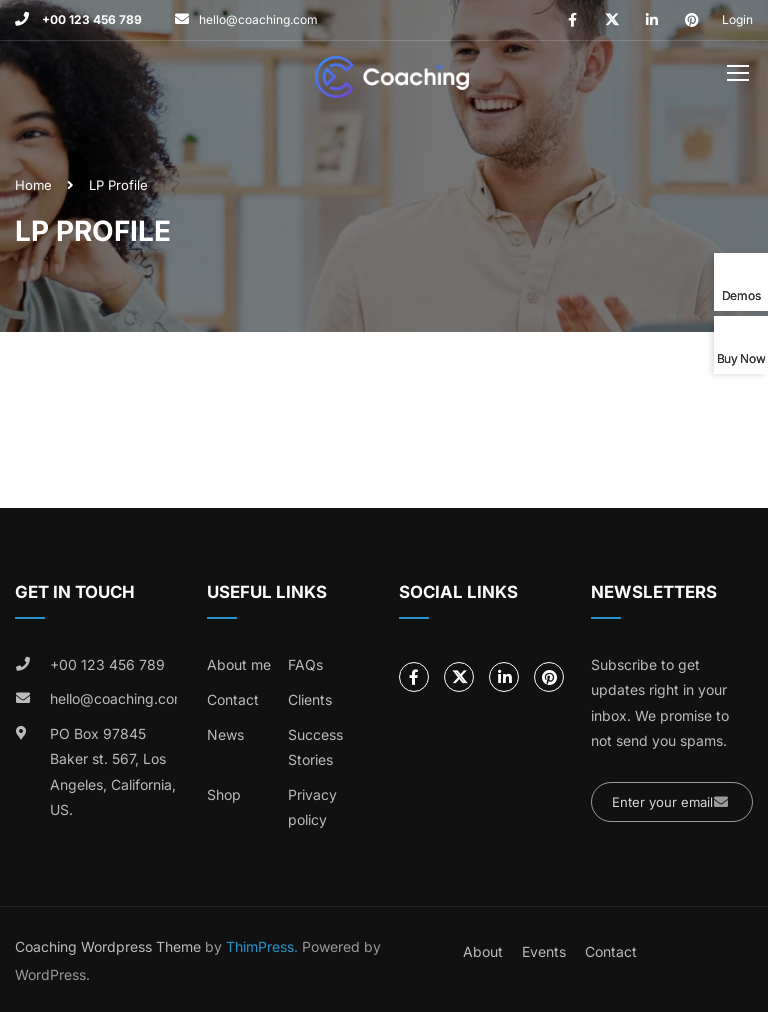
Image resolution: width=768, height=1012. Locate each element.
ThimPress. (262, 946)
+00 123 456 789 (90, 19)
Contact (233, 699)
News (225, 734)
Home (33, 185)
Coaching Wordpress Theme (108, 946)
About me (239, 664)
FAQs (305, 664)
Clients (310, 699)
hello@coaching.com (258, 19)
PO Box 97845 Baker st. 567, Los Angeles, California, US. (113, 772)
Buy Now (741, 358)
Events (544, 951)
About (483, 951)
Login (737, 19)
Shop (224, 794)
